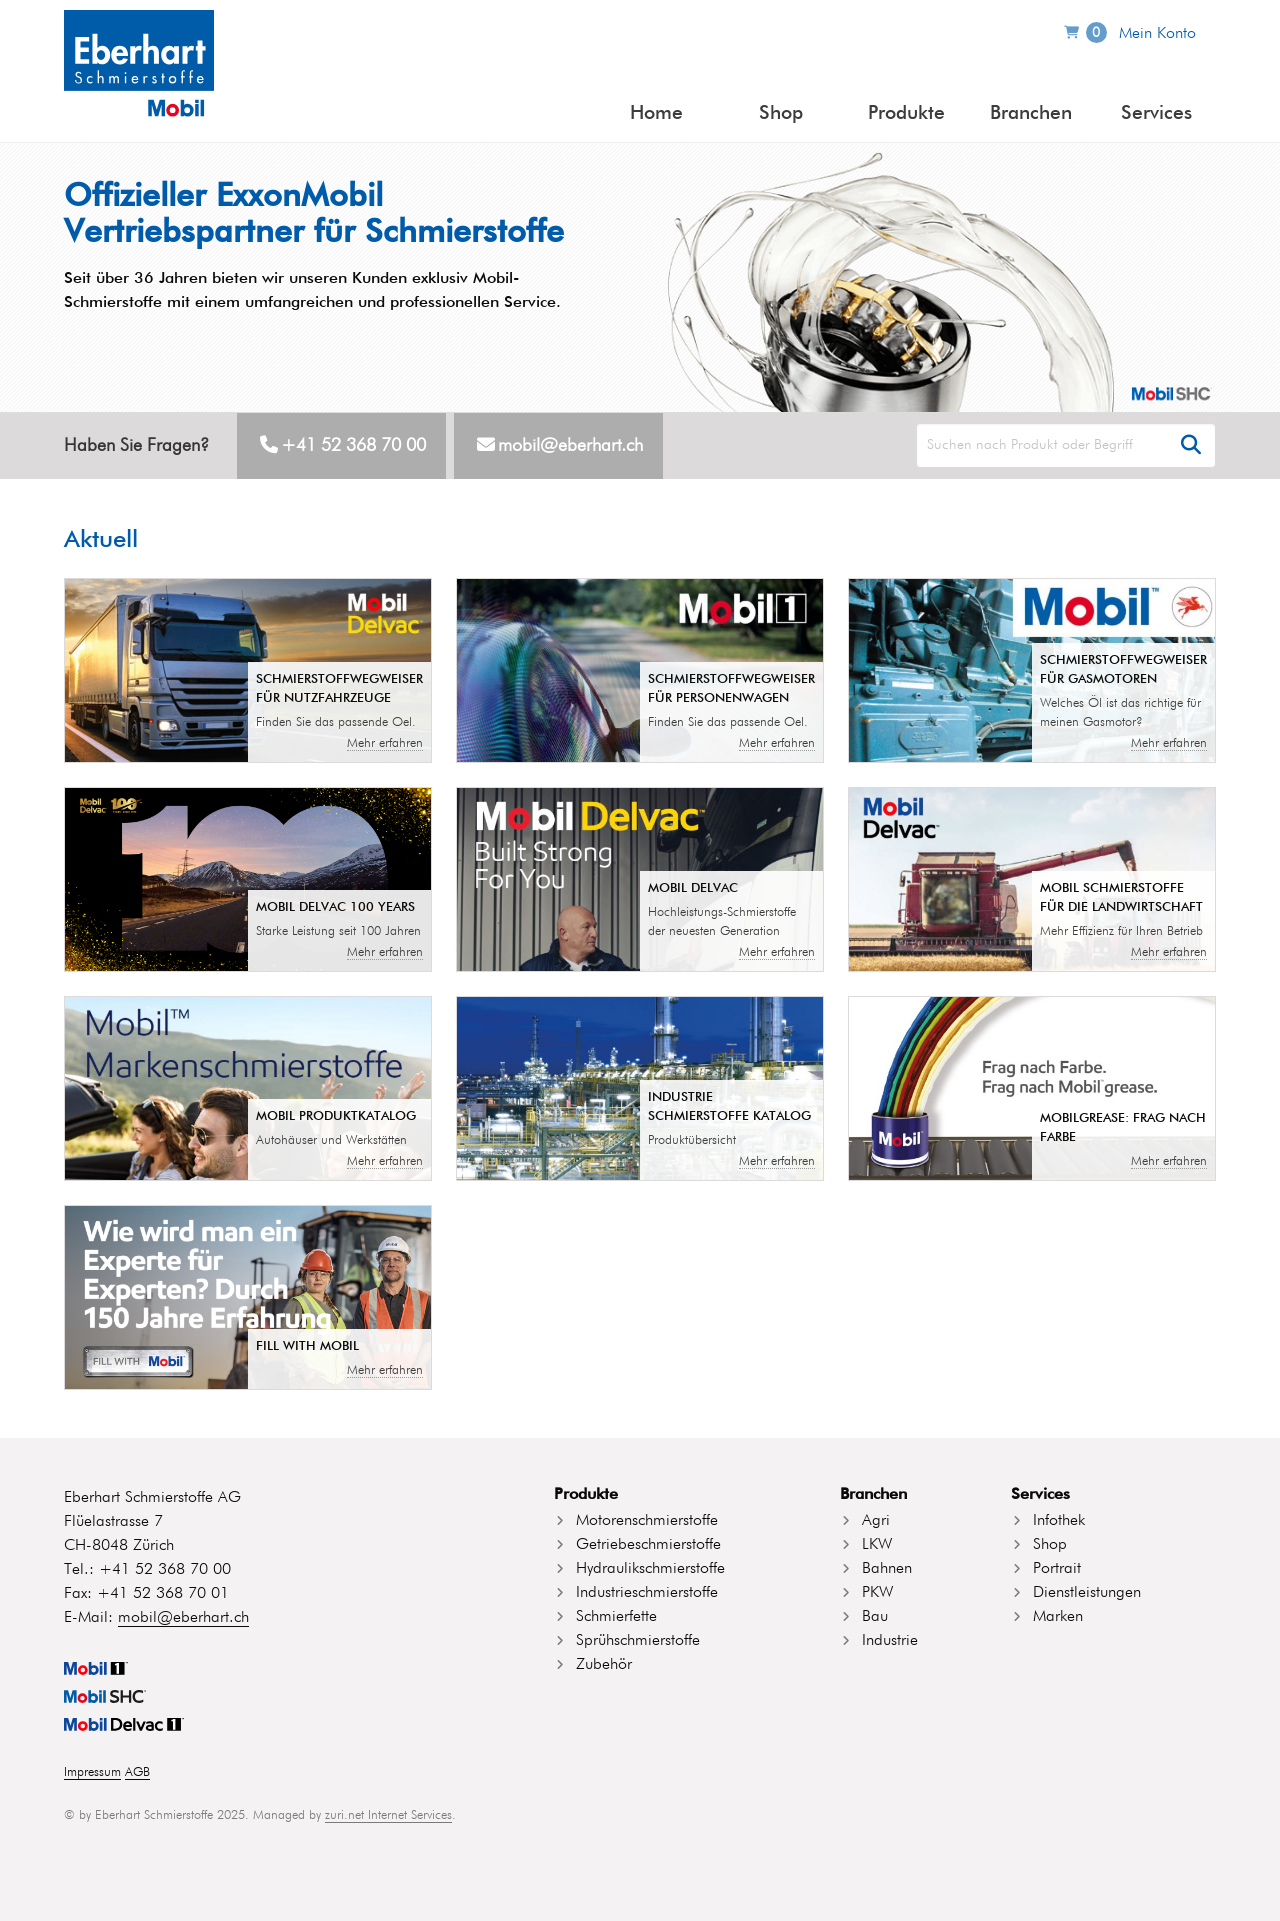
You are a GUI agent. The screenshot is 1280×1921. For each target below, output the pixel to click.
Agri (876, 1521)
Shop (781, 113)
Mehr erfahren (385, 743)
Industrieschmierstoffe (647, 1593)
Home (656, 113)
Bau (875, 1617)
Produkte (906, 113)
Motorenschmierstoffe (647, 1521)
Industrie (890, 1641)
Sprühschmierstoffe (638, 1641)
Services (1156, 113)
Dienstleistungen (1087, 1593)
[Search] (1066, 445)
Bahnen (887, 1569)
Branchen (1031, 113)
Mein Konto (1157, 34)
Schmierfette (616, 1617)
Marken (1058, 1617)
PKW (877, 1593)
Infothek (1059, 1521)
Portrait (1057, 1569)
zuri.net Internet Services (388, 1815)
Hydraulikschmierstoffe (650, 1569)
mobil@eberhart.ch (570, 446)
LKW (877, 1545)
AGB (137, 1772)
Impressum (92, 1772)
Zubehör (604, 1665)
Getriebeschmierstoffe (648, 1545)
